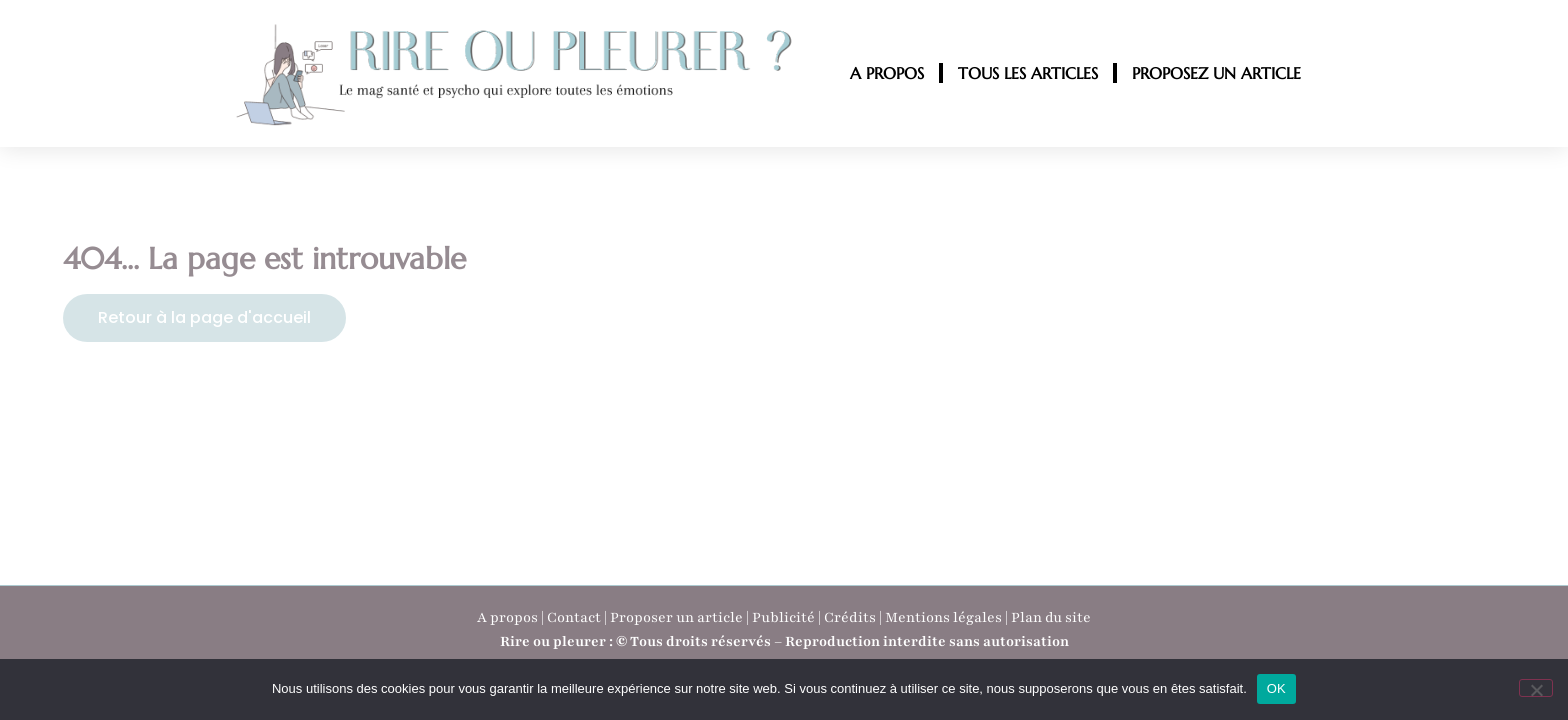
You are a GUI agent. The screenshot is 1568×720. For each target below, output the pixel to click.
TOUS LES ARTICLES (1028, 73)
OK (1276, 688)
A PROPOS (887, 73)
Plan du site (1051, 617)
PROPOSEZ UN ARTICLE (1216, 73)
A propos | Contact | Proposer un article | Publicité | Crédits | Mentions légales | (744, 617)
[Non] (1536, 688)
